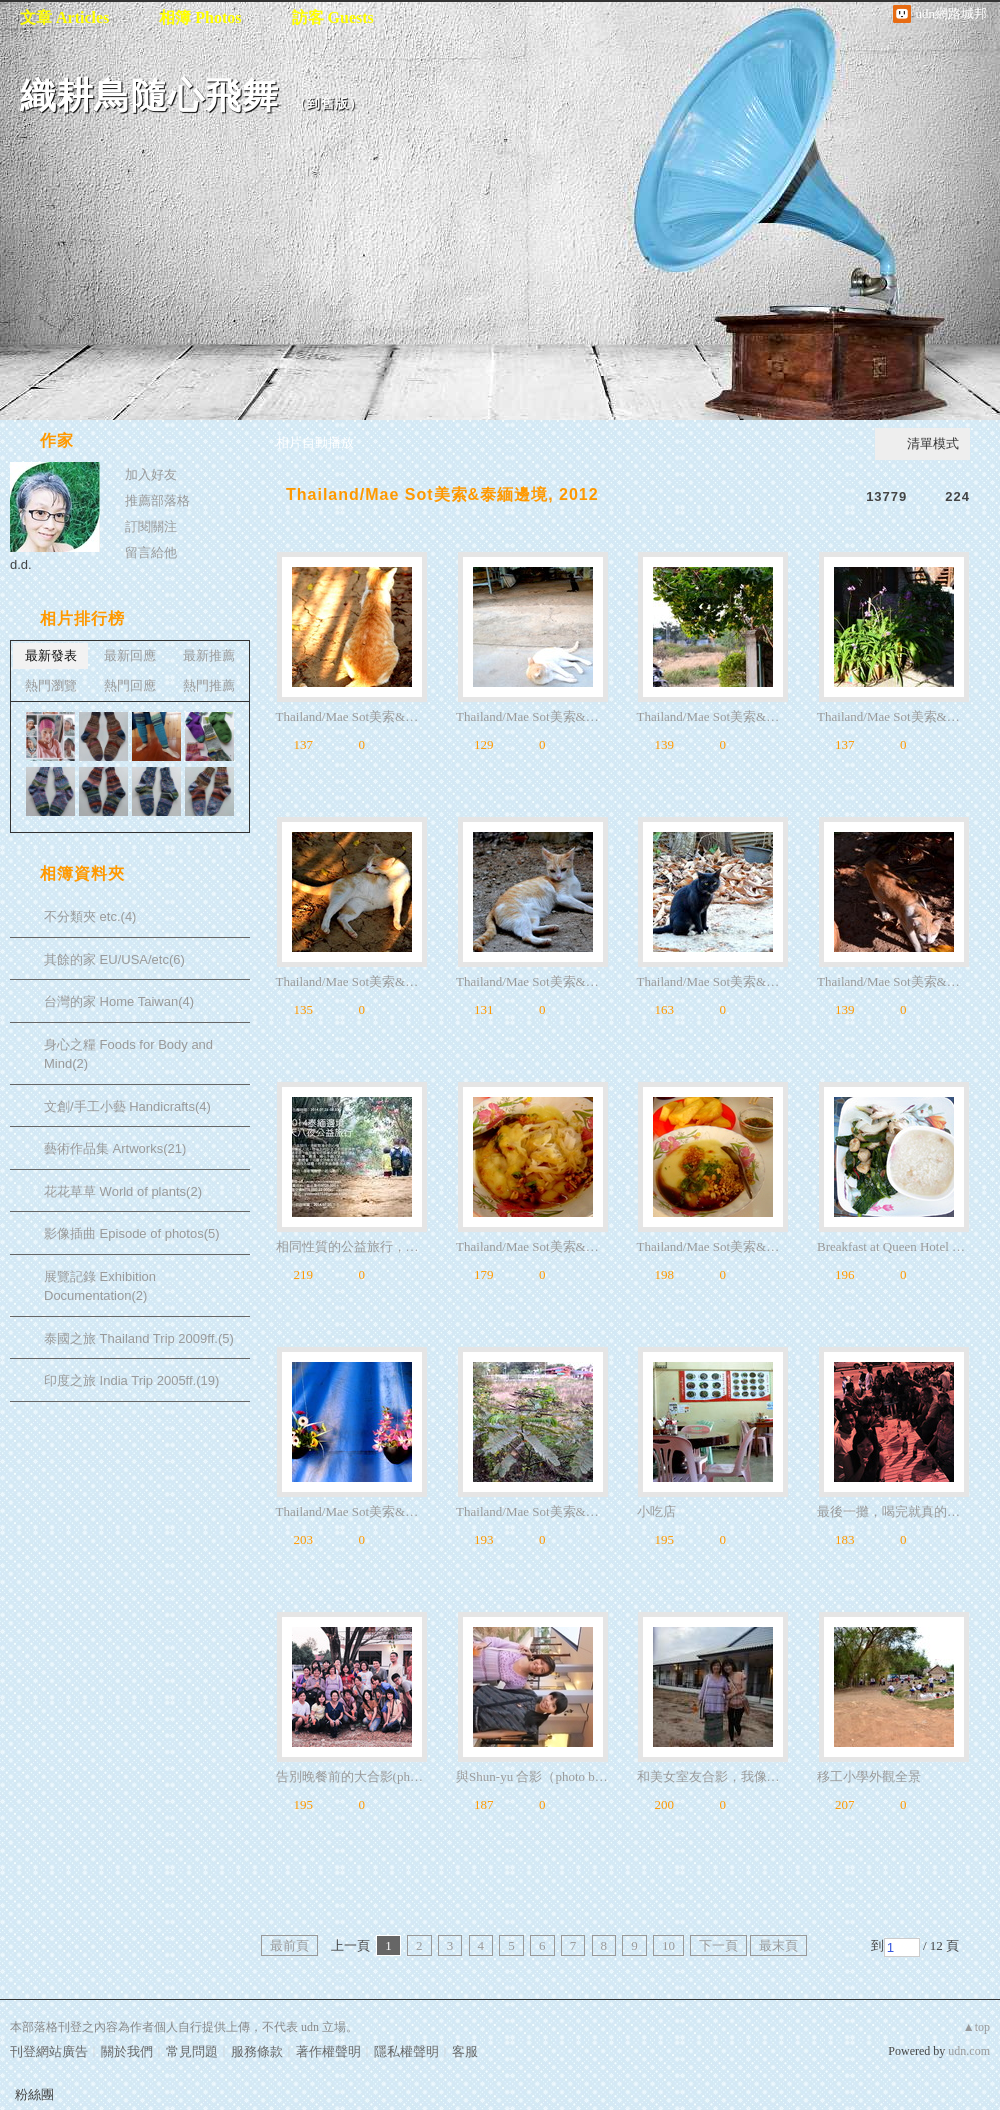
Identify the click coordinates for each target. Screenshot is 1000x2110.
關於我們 (127, 2051)
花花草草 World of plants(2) (123, 1191)
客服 (465, 2051)
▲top (976, 2027)
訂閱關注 (151, 526)
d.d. (21, 564)
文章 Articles (64, 17)
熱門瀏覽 (51, 685)
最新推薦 (209, 655)
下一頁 (718, 1945)
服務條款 (257, 2051)
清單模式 (933, 443)
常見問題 (192, 2051)
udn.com (969, 2051)
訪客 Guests (333, 17)
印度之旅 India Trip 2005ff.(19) (131, 1380)
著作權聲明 (328, 2051)
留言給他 (151, 552)
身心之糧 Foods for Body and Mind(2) (128, 1054)
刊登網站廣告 (49, 2051)
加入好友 (151, 474)
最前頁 (289, 1945)
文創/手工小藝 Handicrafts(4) (127, 1106)
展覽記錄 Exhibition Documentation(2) (100, 1286)
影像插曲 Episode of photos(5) (132, 1233)
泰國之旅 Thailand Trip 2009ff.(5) (139, 1338)
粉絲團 (34, 2094)
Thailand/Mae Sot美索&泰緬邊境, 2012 (442, 494)
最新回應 (130, 655)
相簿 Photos (200, 17)
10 (668, 1945)
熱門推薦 (209, 685)
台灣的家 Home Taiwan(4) (119, 1001)
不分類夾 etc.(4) (90, 916)
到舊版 (328, 103)
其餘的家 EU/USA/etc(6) (114, 959)
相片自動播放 (315, 442)
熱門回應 (130, 685)
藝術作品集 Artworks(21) (115, 1148)
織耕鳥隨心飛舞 (149, 95)
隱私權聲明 (406, 2051)
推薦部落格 (157, 500)
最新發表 (51, 655)
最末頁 (778, 1945)
